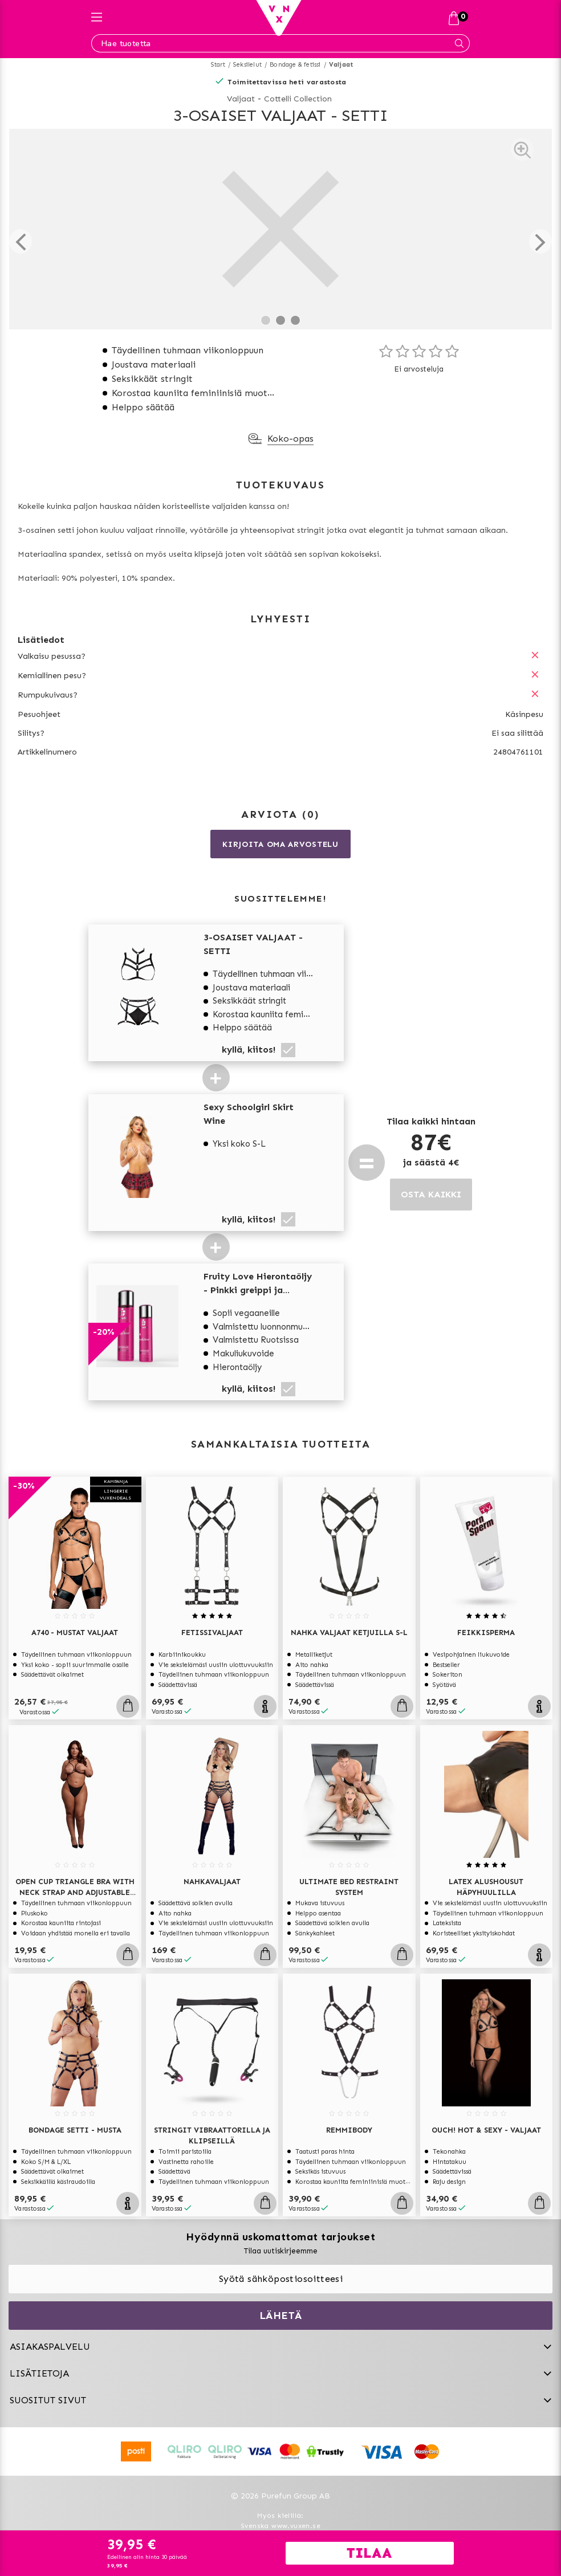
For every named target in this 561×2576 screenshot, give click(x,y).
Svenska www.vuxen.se (280, 2526)
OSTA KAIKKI (431, 1194)
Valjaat (341, 64)
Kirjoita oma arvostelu (280, 844)
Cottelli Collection (298, 99)
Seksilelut (247, 64)
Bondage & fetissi (295, 64)
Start (218, 64)
